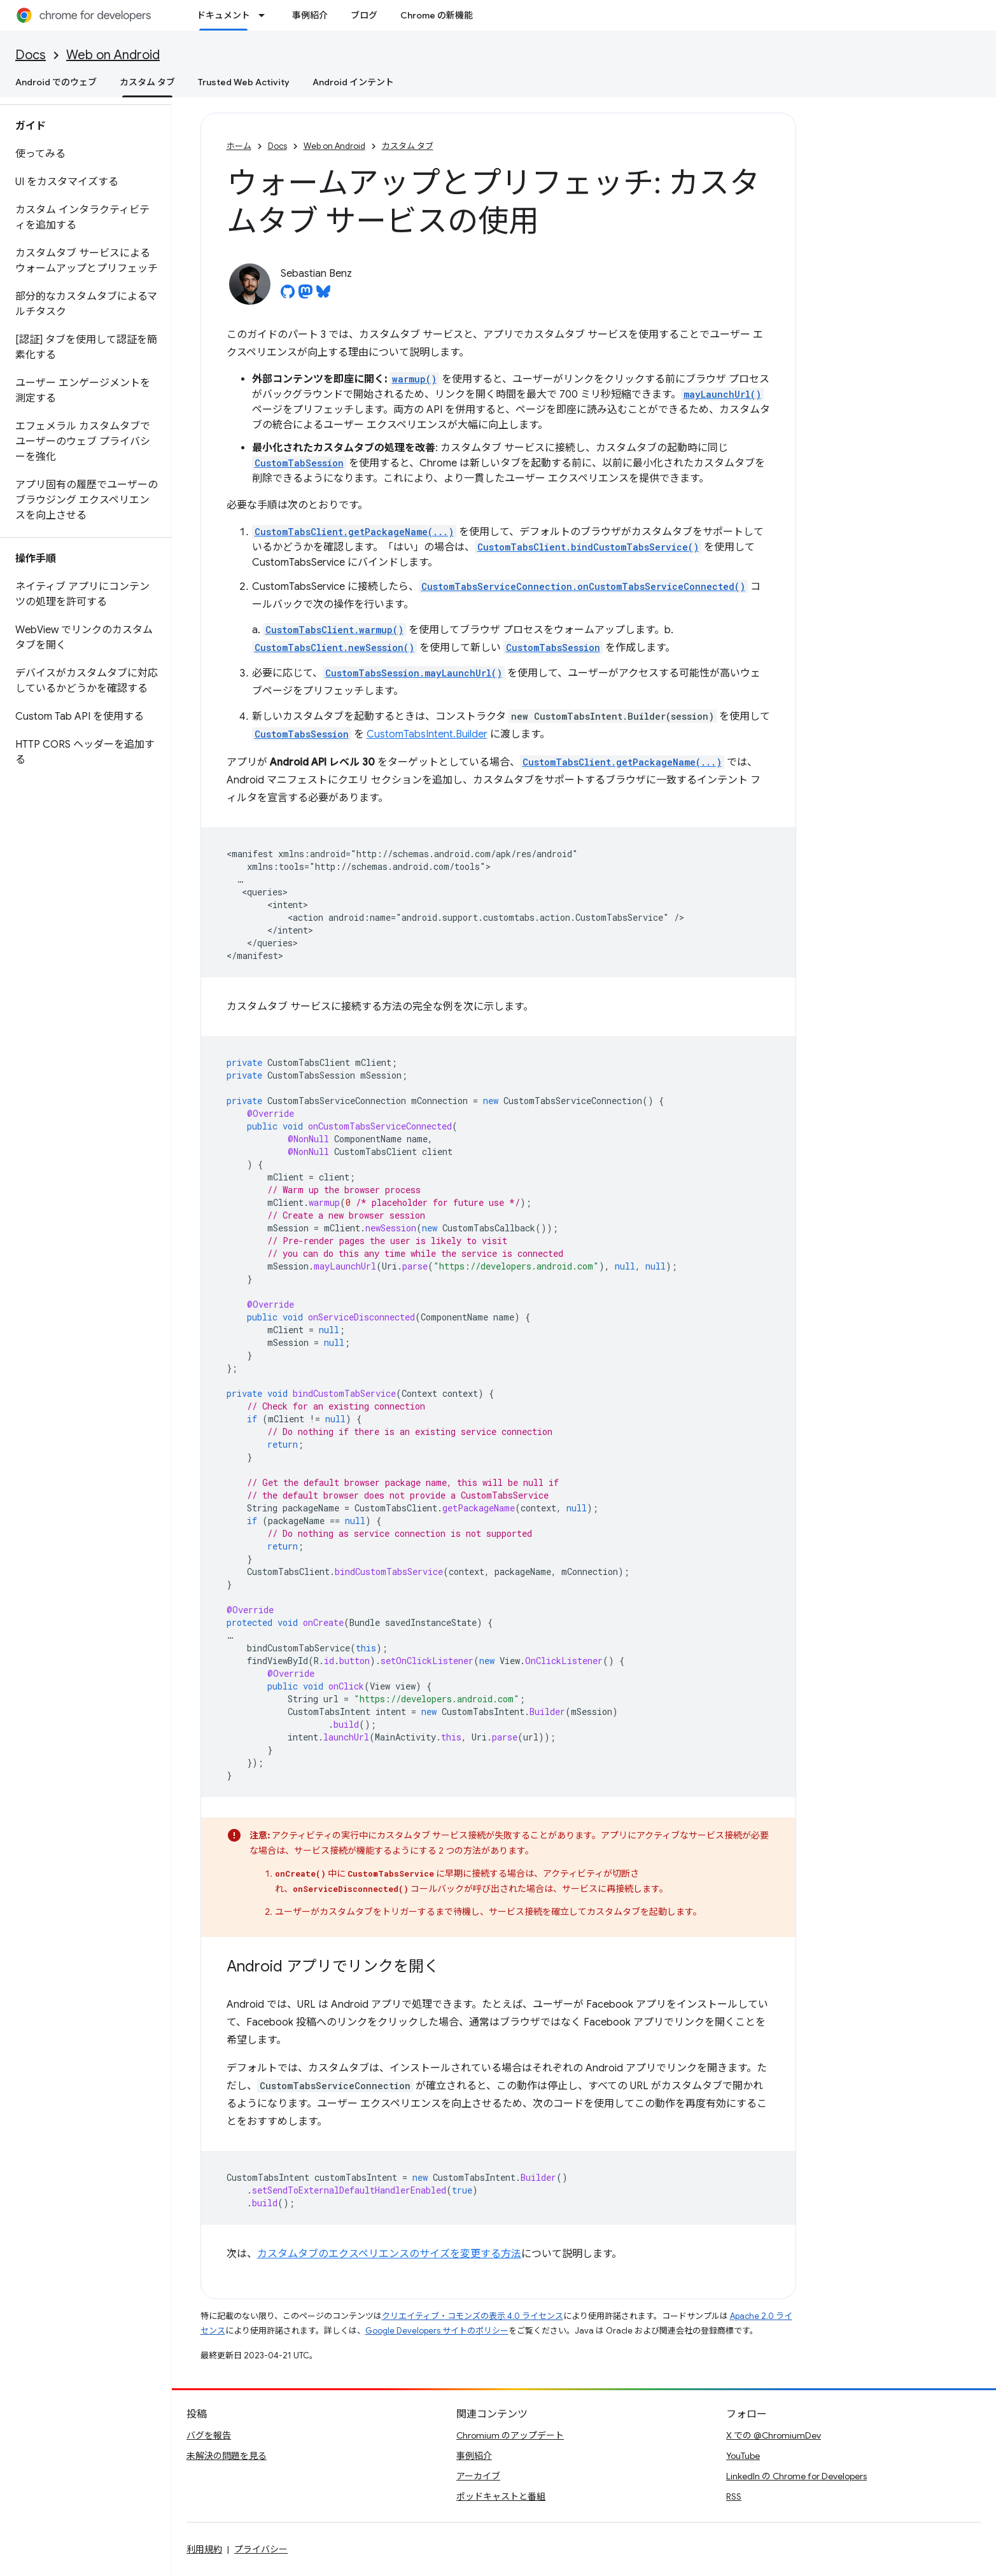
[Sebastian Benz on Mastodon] (305, 295)
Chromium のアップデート (510, 2435)
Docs (30, 55)
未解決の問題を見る (226, 2455)
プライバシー (261, 2549)
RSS (733, 2496)
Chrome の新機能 (436, 15)
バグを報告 (208, 2435)
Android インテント (353, 82)
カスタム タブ (407, 146)
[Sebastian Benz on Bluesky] (323, 295)
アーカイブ (478, 2476)
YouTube (743, 2455)
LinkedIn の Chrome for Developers (796, 2476)
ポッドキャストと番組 (500, 2496)
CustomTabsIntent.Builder (427, 734)
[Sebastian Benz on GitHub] (288, 295)
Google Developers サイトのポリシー (437, 2330)
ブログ (364, 15)
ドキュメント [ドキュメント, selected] (223, 15)
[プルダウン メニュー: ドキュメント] (265, 15)
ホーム (239, 146)
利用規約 (204, 2549)
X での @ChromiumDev (773, 2435)
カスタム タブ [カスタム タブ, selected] (147, 82)
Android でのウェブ (56, 82)
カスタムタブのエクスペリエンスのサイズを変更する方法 (389, 2254)
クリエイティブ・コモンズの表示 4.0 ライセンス (472, 2316)
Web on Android (113, 55)
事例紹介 (310, 15)
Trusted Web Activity (244, 82)
